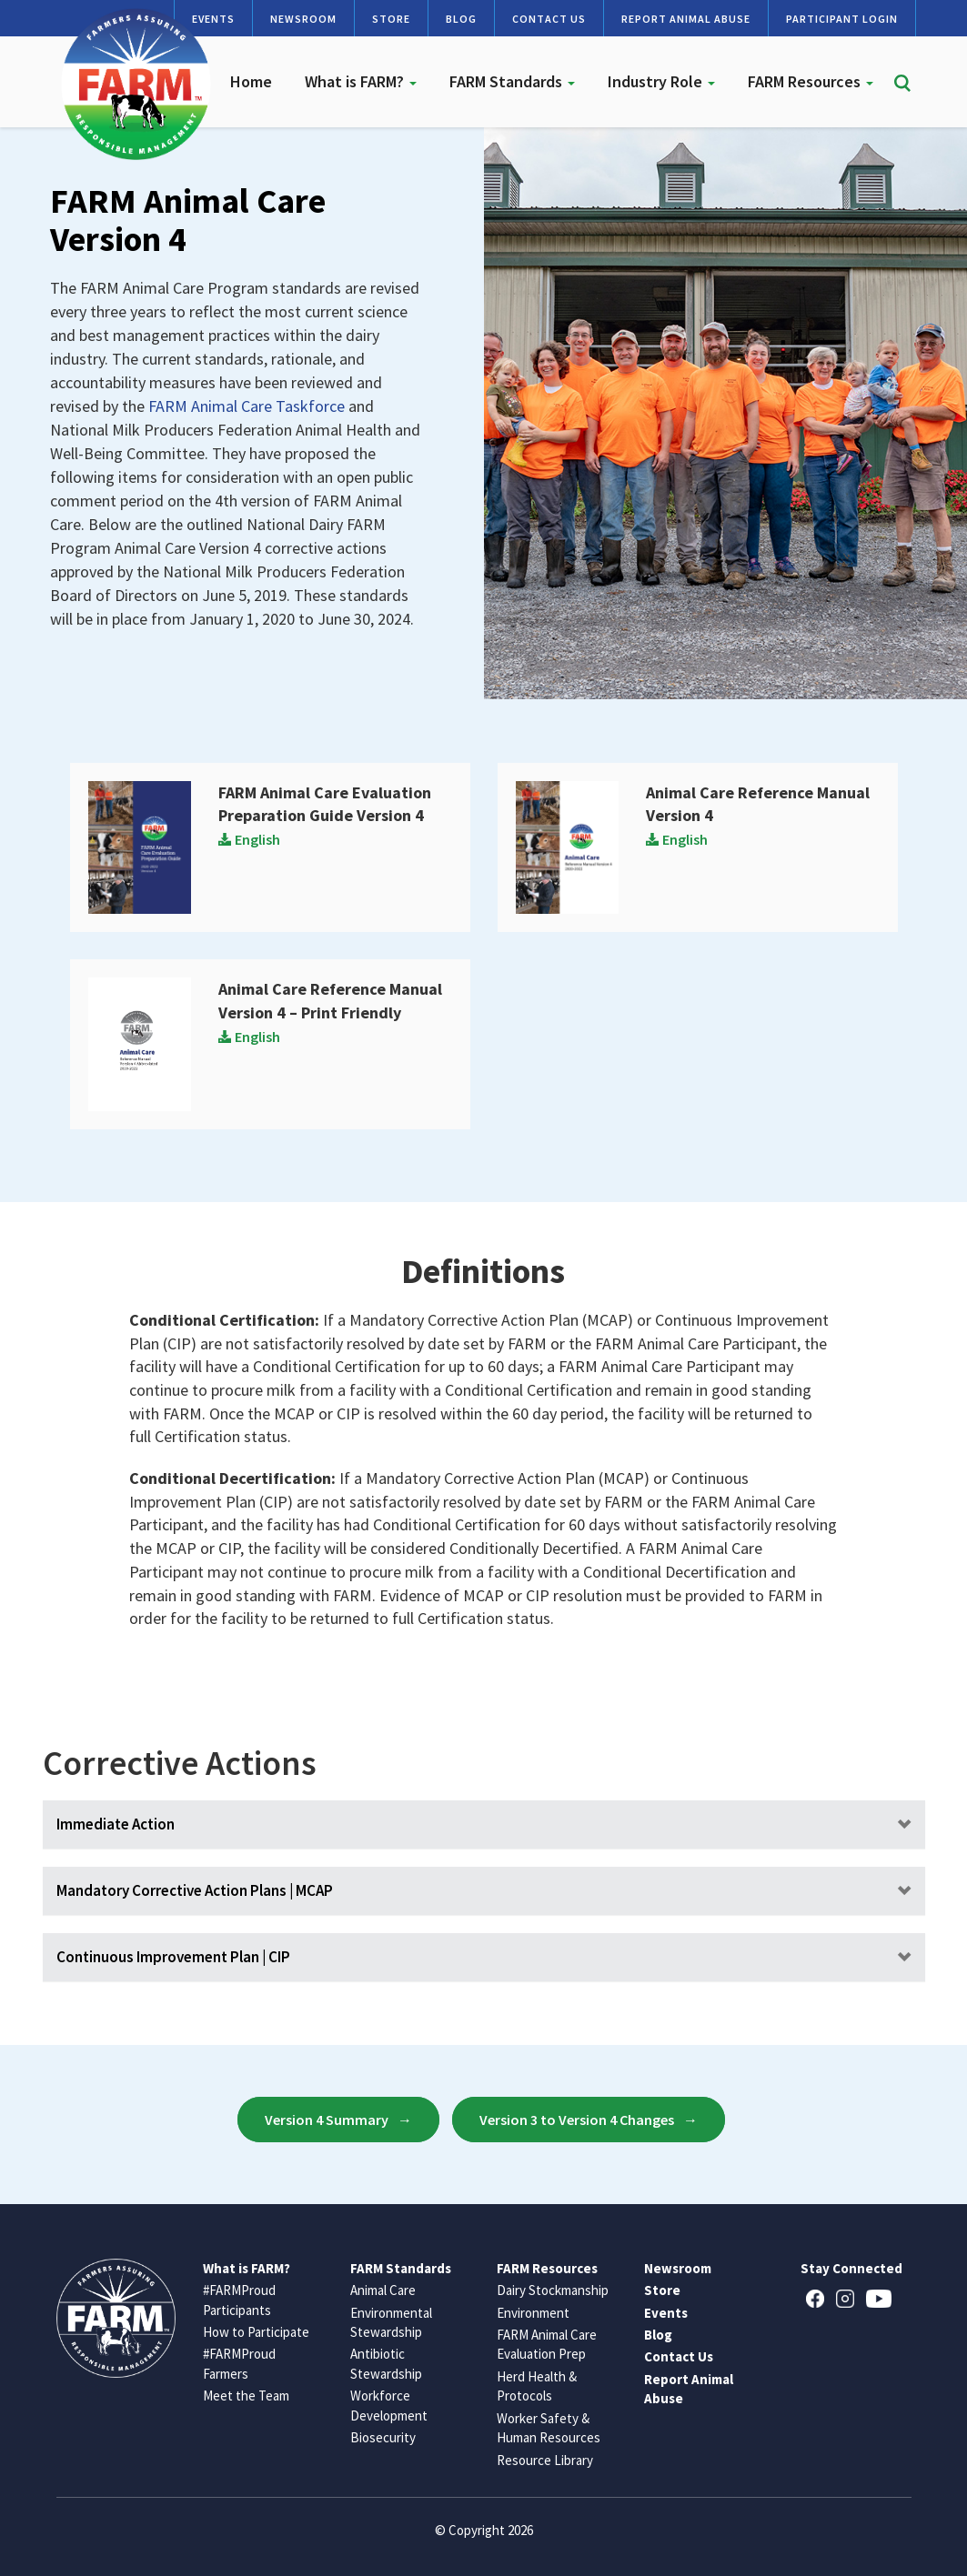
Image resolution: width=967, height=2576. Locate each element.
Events (666, 2312)
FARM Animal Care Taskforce (246, 406)
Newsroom (303, 18)
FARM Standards (512, 81)
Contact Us (549, 18)
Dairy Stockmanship (553, 2290)
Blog (461, 18)
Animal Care (383, 2290)
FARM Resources (810, 81)
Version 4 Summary (326, 2119)
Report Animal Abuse (685, 18)
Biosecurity (383, 2437)
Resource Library (545, 2460)
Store (391, 18)
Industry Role (661, 81)
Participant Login (842, 18)
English (249, 839)
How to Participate (256, 2331)
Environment (533, 2312)
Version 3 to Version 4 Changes (576, 2119)
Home (251, 81)
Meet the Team (246, 2395)
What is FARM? (361, 81)
